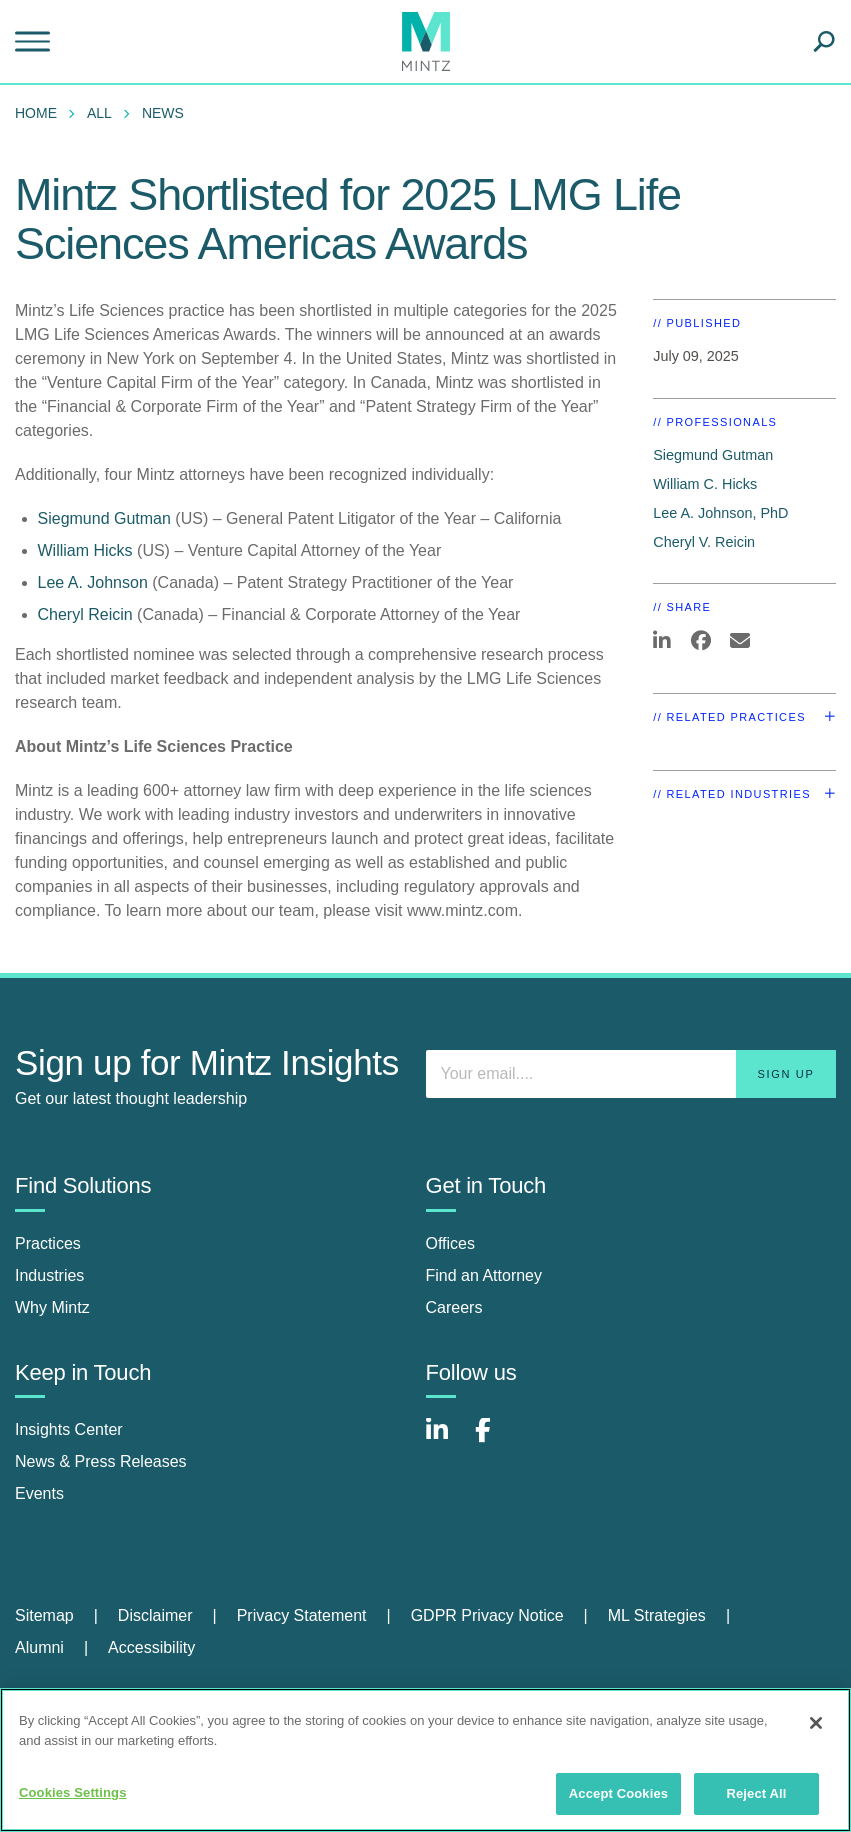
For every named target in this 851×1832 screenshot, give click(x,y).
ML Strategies (657, 1615)
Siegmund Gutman (104, 518)
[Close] (816, 1723)
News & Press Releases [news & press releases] (101, 1461)
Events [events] (39, 1493)
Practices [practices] (48, 1243)
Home (36, 113)
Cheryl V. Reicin (704, 542)
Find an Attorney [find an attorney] (484, 1275)
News (163, 113)
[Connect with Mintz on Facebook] (495, 1440)
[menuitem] (41, 113)
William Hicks (85, 550)
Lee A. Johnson (93, 582)
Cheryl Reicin (85, 614)
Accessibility (151, 1647)
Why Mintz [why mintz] (52, 1307)
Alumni (39, 1647)
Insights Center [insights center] (69, 1429)
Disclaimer (155, 1615)
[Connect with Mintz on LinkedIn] (446, 1440)
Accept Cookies (618, 1793)
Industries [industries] (49, 1275)
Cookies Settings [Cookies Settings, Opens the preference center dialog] (73, 1792)
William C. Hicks (705, 484)
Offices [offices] (451, 1243)
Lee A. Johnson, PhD (720, 513)
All (99, 113)
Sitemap (44, 1615)
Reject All (756, 1793)
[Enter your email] (631, 1074)
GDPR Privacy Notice (487, 1615)
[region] (425, 1760)
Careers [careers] (454, 1307)
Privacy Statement (302, 1615)
